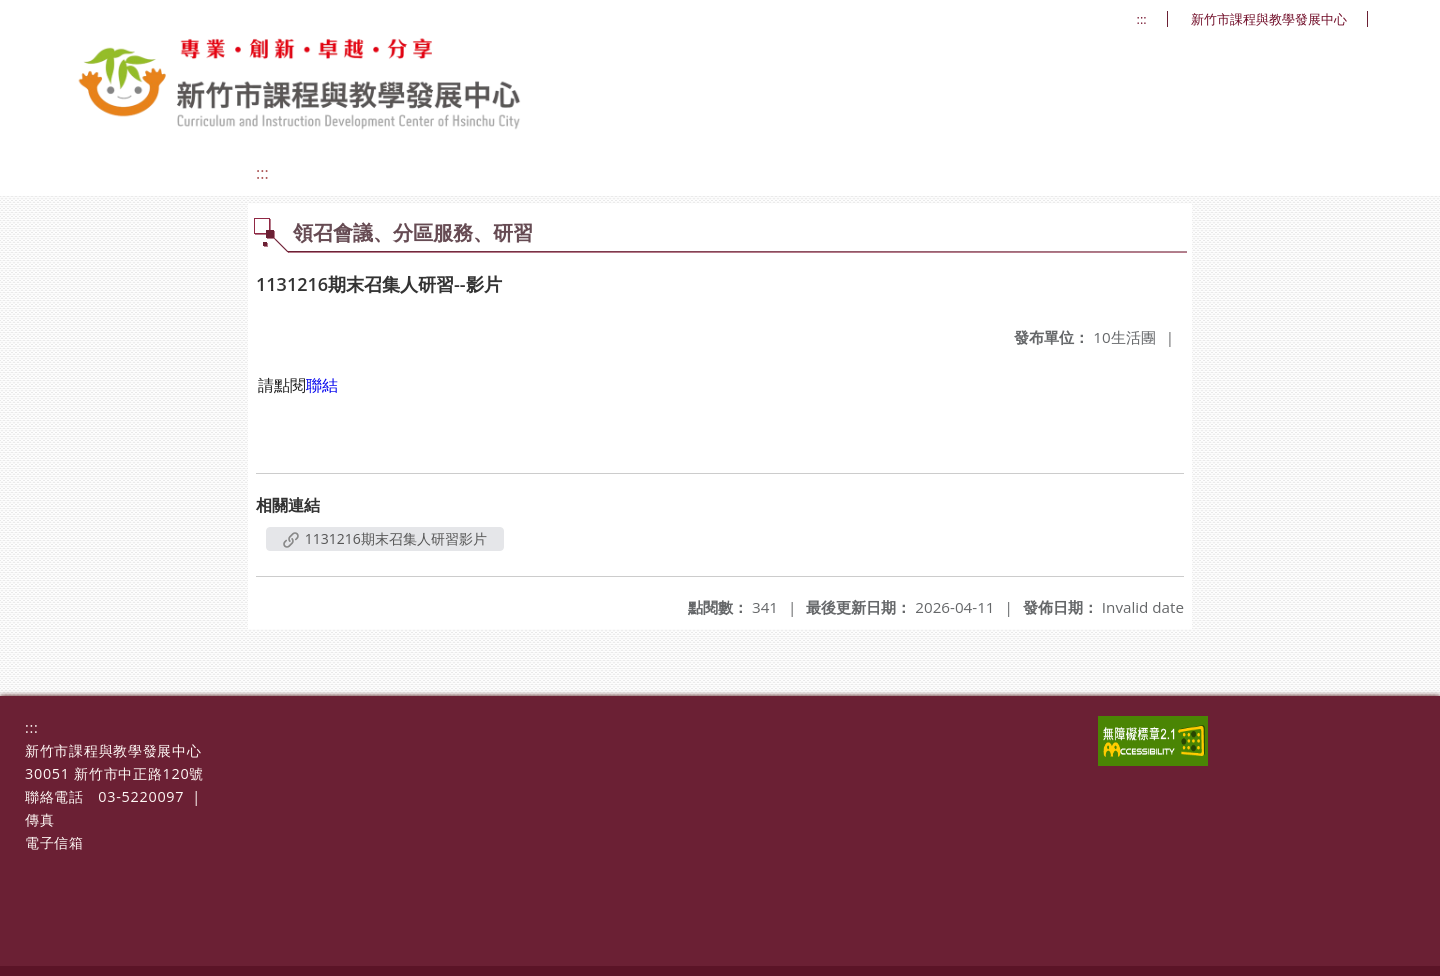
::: (1142, 19)
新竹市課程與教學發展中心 (1269, 19)
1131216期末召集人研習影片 (385, 538)
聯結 (322, 385)
